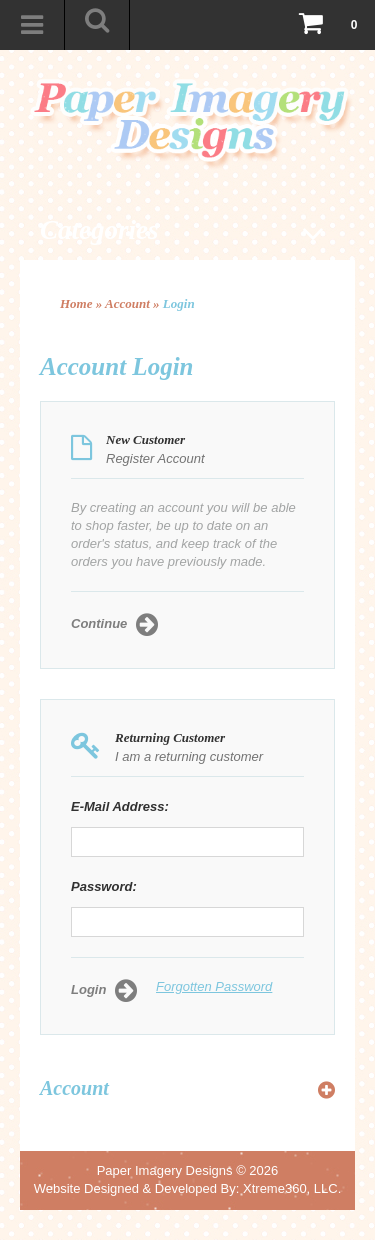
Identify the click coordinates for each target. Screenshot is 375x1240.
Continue (114, 625)
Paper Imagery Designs (165, 1170)
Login (179, 303)
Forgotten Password (214, 986)
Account (127, 303)
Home (76, 303)
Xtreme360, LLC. (292, 1188)
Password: (104, 886)
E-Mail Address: (120, 806)
